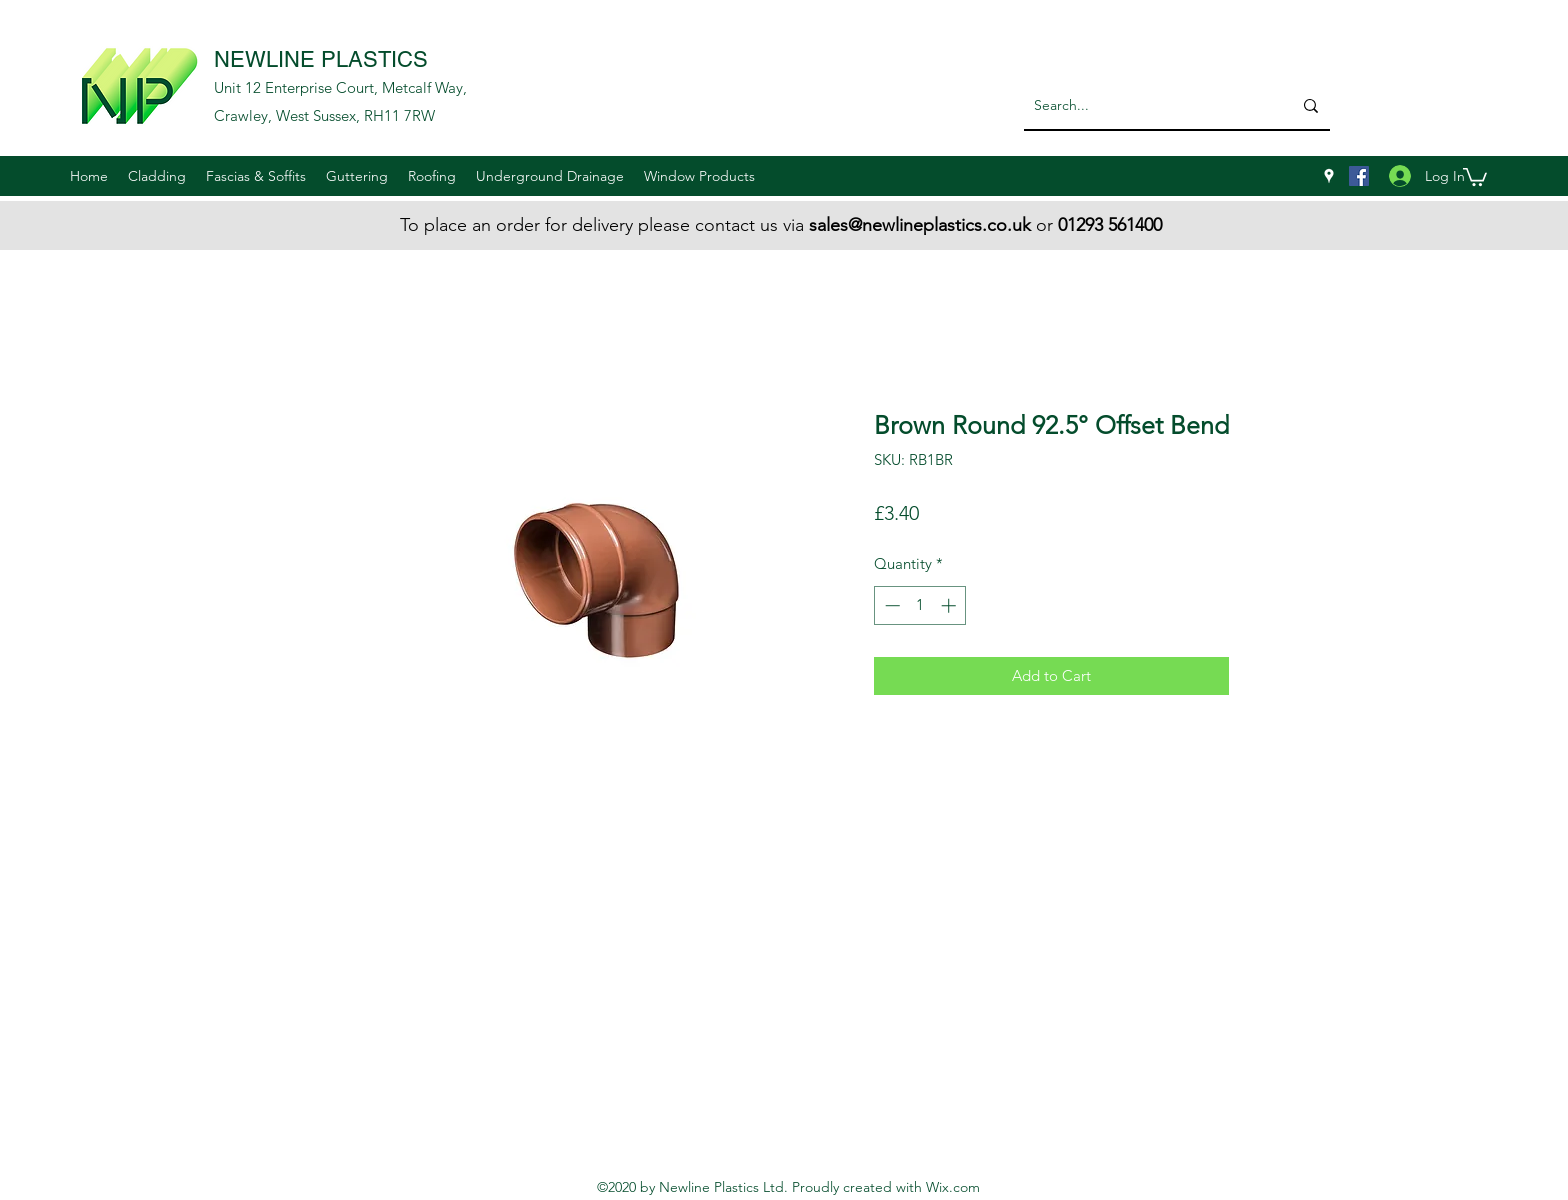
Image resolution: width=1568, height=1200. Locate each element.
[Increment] (950, 605)
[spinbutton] (920, 605)
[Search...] (1142, 105)
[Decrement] (890, 605)
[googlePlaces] (1329, 176)
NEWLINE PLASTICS (321, 59)
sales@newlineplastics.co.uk (920, 225)
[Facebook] (1359, 176)
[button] (157, 176)
